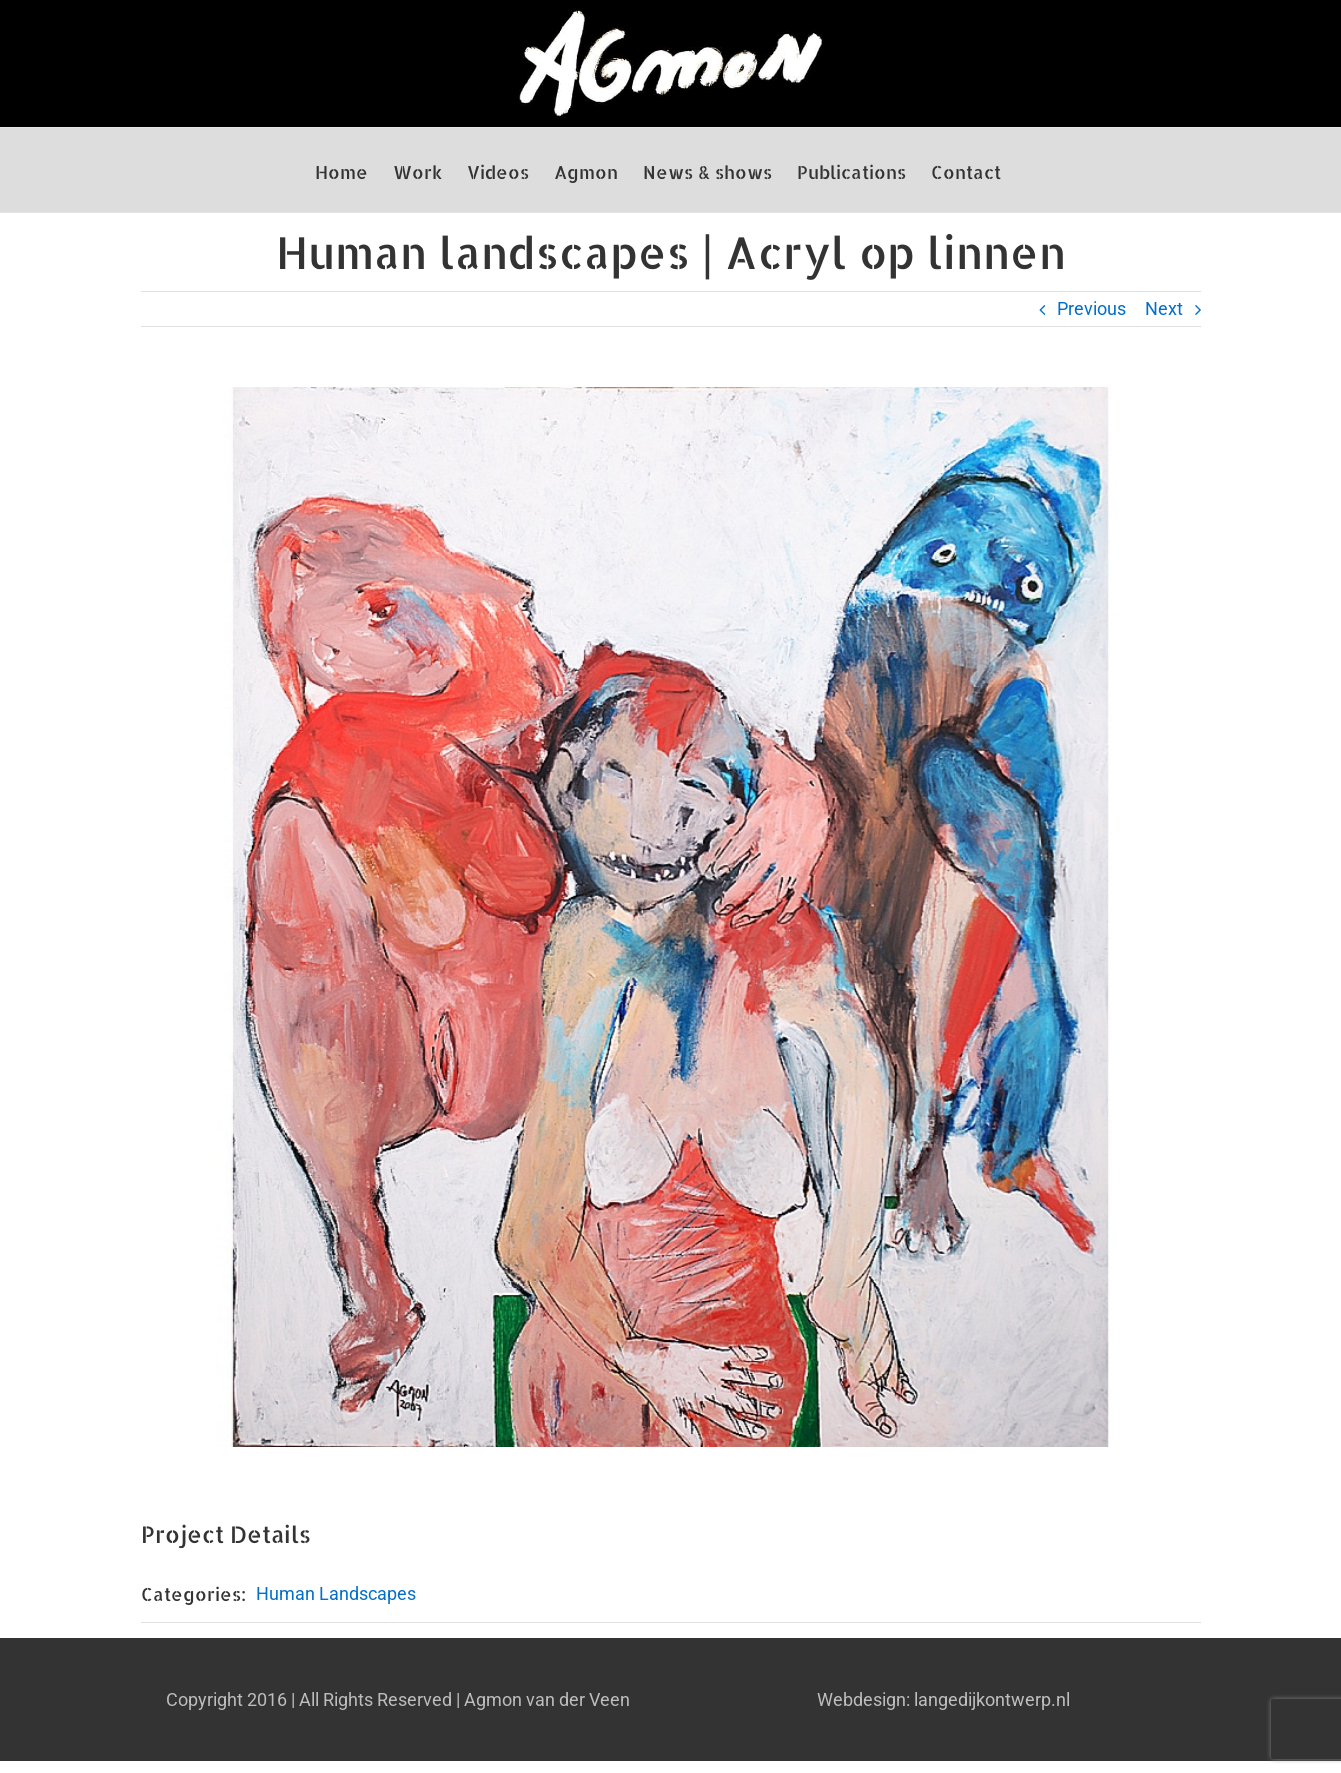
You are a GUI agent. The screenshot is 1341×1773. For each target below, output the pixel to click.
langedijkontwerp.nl (992, 1699)
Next (1164, 308)
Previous (1091, 308)
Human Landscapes (336, 1593)
